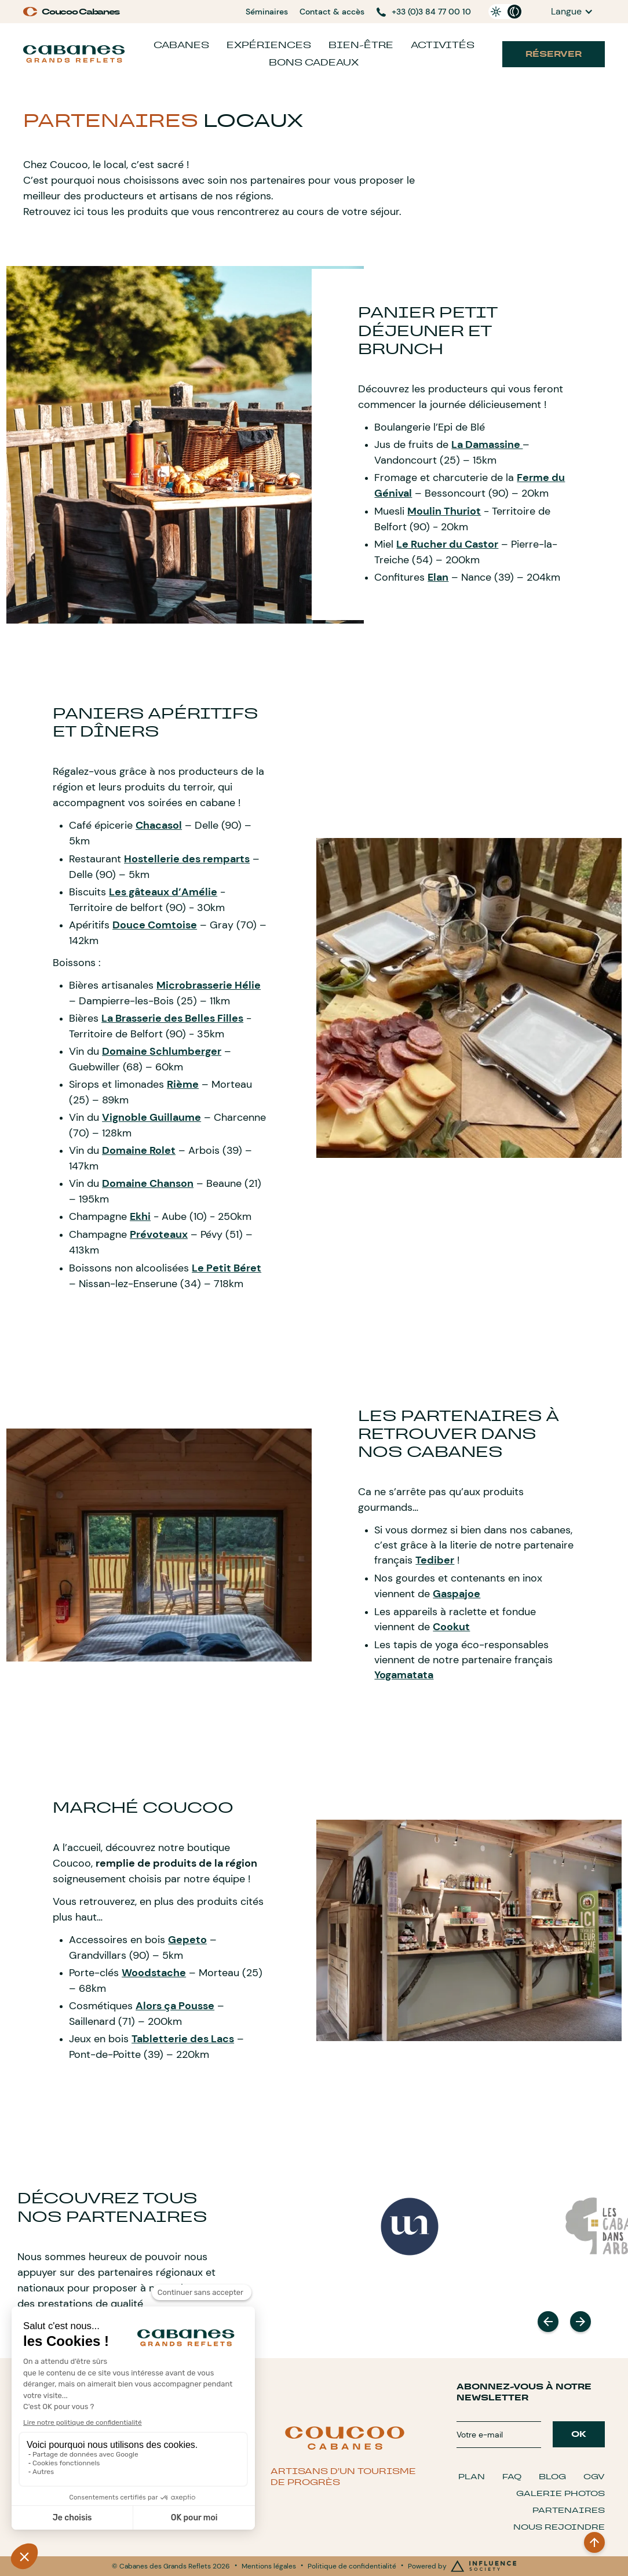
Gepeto (187, 1940)
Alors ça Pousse (175, 2006)
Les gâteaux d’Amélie (163, 892)
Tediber (434, 1560)
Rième (183, 1084)
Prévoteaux (159, 1234)
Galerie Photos (560, 2493)
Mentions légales (269, 2566)
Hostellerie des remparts (187, 859)
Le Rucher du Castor (447, 544)
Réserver (553, 54)
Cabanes (181, 45)
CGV (594, 2477)
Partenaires (568, 2510)
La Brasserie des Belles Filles (172, 1018)
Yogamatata (403, 1675)
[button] (572, 11)
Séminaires (267, 11)
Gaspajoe (456, 1594)
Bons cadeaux (314, 62)
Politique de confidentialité (352, 2566)
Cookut (451, 1627)
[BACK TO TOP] (594, 2542)
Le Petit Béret (226, 1268)
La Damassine (487, 444)
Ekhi (140, 1216)
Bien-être (360, 45)
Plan (471, 2477)
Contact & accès (332, 11)
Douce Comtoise (154, 925)
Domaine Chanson (147, 1183)
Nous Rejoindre (559, 2527)
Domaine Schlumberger (161, 1051)
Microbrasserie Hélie (208, 985)
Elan (438, 577)
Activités (442, 45)
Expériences (269, 45)
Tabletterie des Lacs (183, 2039)
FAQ (511, 2477)
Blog (552, 2477)
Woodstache (154, 1973)
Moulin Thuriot (444, 511)
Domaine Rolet (139, 1150)
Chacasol (159, 825)
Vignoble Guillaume (151, 1117)
